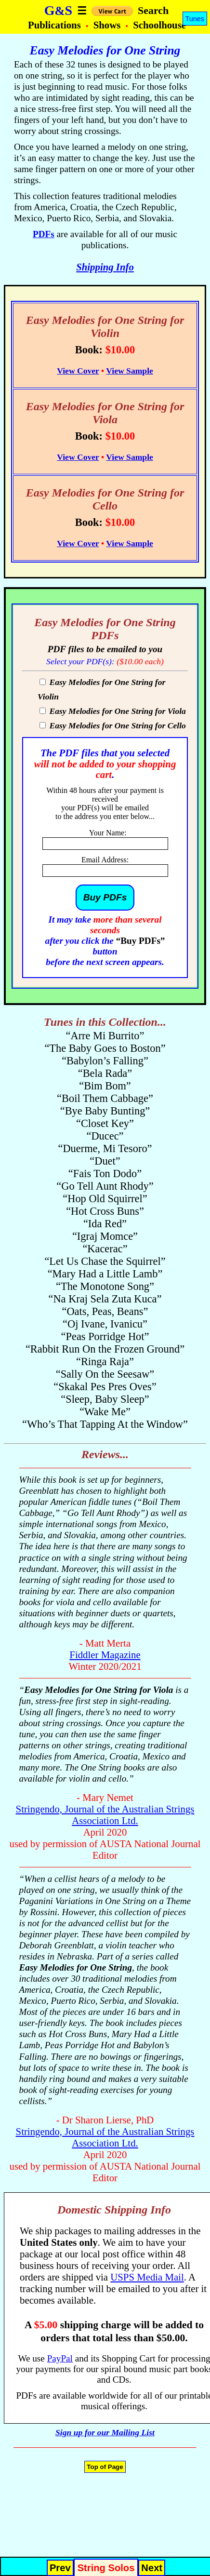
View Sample (129, 371)
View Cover (78, 371)
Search (153, 10)
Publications (55, 24)
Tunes (194, 19)
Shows (108, 24)
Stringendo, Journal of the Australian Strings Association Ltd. (105, 1814)
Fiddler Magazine (104, 1654)
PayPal (60, 2358)
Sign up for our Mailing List (105, 2432)
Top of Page (105, 2466)
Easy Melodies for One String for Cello (116, 725)
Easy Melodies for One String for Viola (116, 711)
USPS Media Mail (147, 2276)
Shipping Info (105, 266)
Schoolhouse (159, 24)
